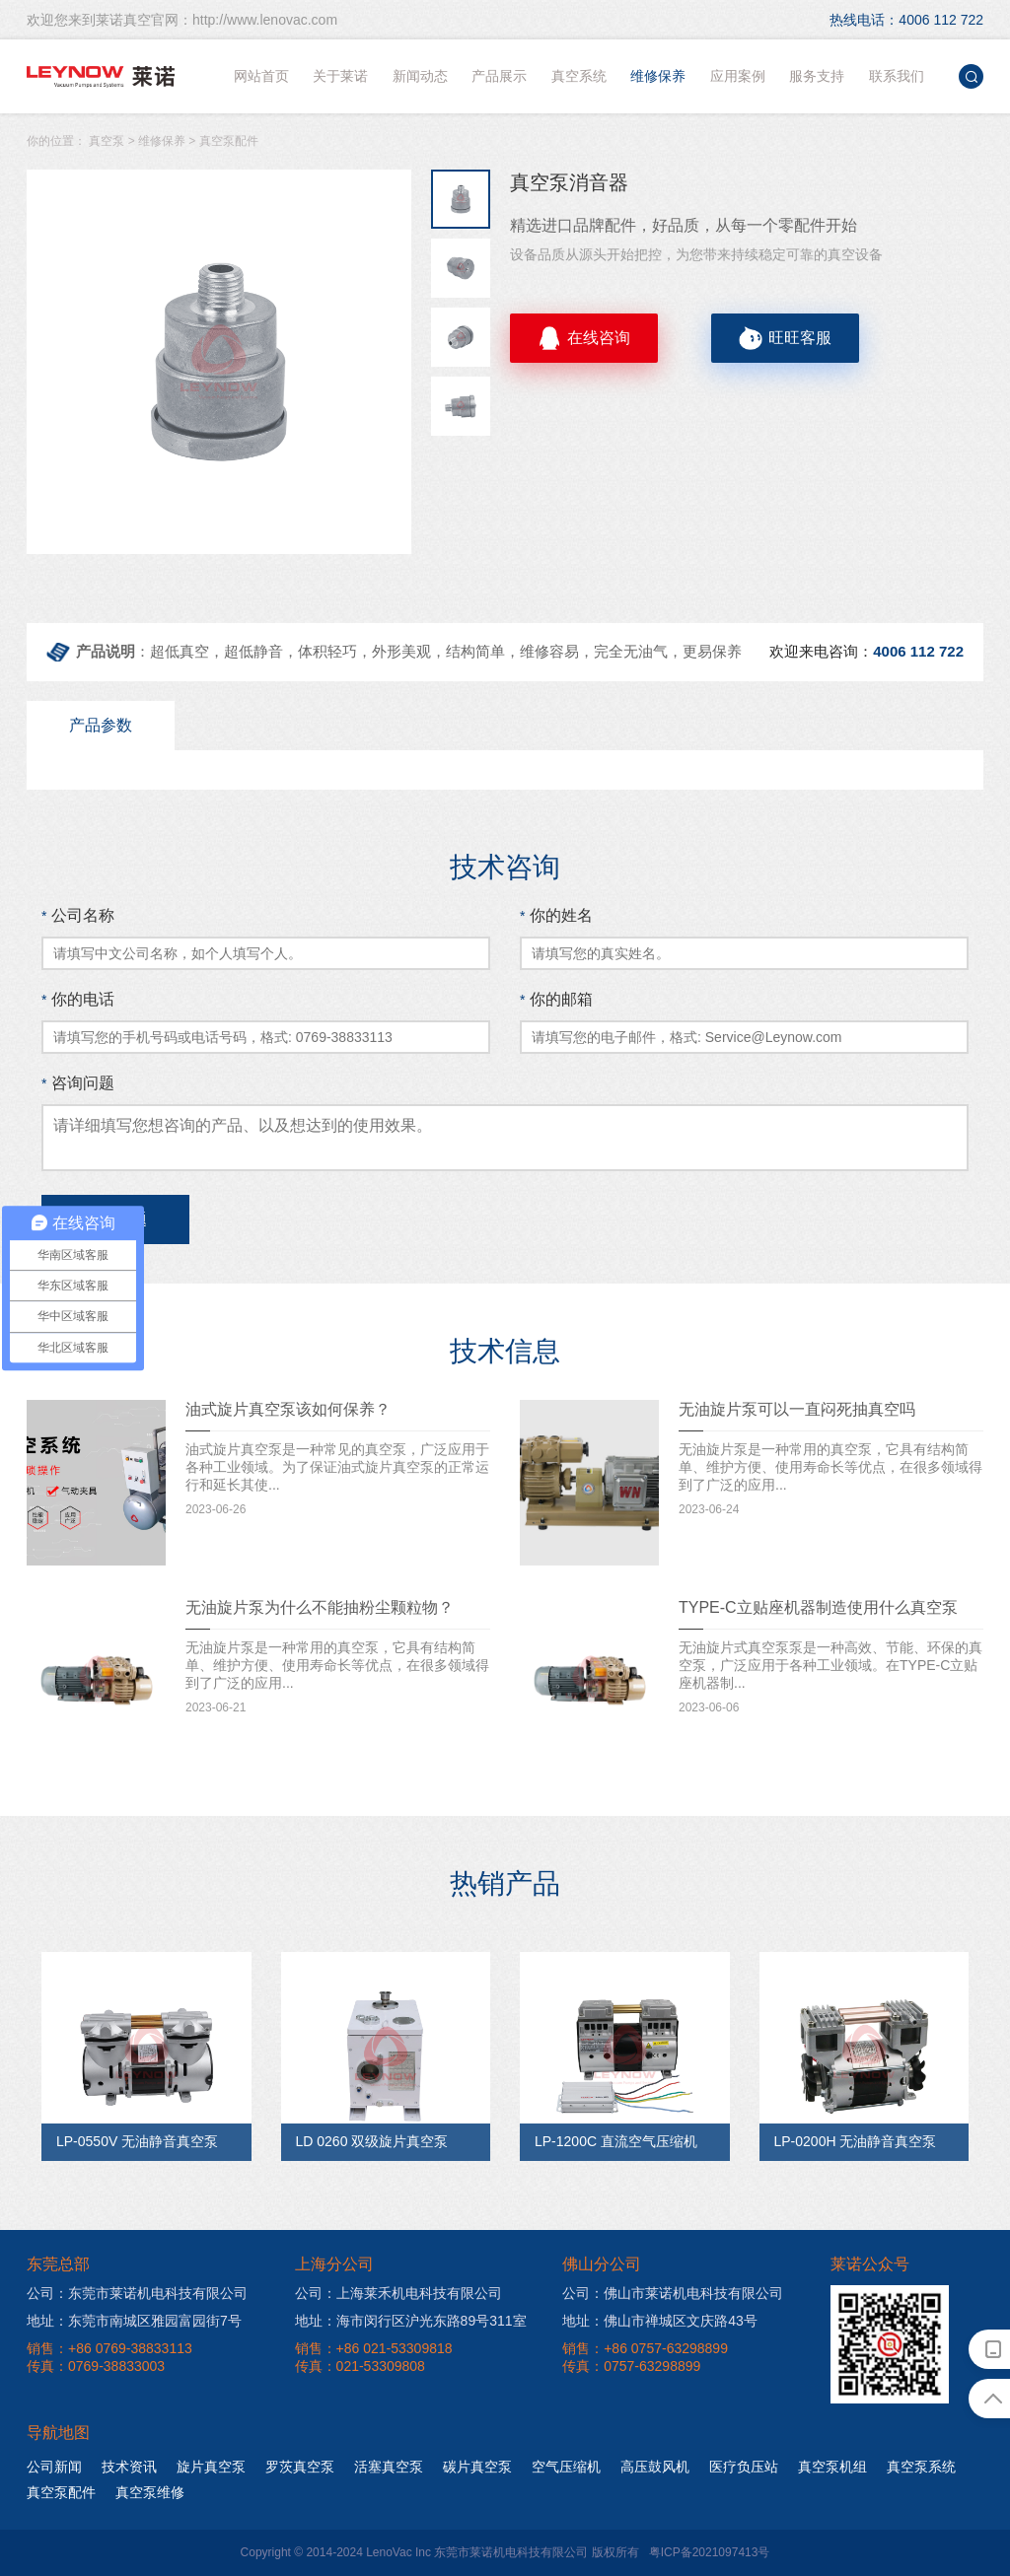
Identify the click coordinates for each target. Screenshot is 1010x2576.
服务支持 (816, 76)
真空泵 (106, 141)
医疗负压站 (743, 2466)
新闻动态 (420, 76)
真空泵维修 (149, 2492)
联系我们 (896, 76)
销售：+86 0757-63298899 (645, 2348)
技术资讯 (129, 2466)
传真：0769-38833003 (96, 2366)
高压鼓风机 (654, 2466)
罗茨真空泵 (299, 2466)
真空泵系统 (921, 2466)
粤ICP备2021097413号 (709, 2552)
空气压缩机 (566, 2466)
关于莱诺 (340, 76)
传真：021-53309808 (360, 2366)
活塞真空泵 (388, 2466)
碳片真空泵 (477, 2466)
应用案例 (737, 76)
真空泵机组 (832, 2466)
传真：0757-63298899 (631, 2366)
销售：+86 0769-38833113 (109, 2348)
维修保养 (657, 76)
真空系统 (579, 76)
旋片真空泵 (211, 2466)
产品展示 (499, 76)
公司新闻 (54, 2466)
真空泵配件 (228, 141)
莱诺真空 (101, 76)
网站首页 (261, 76)
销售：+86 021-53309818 (374, 2348)
